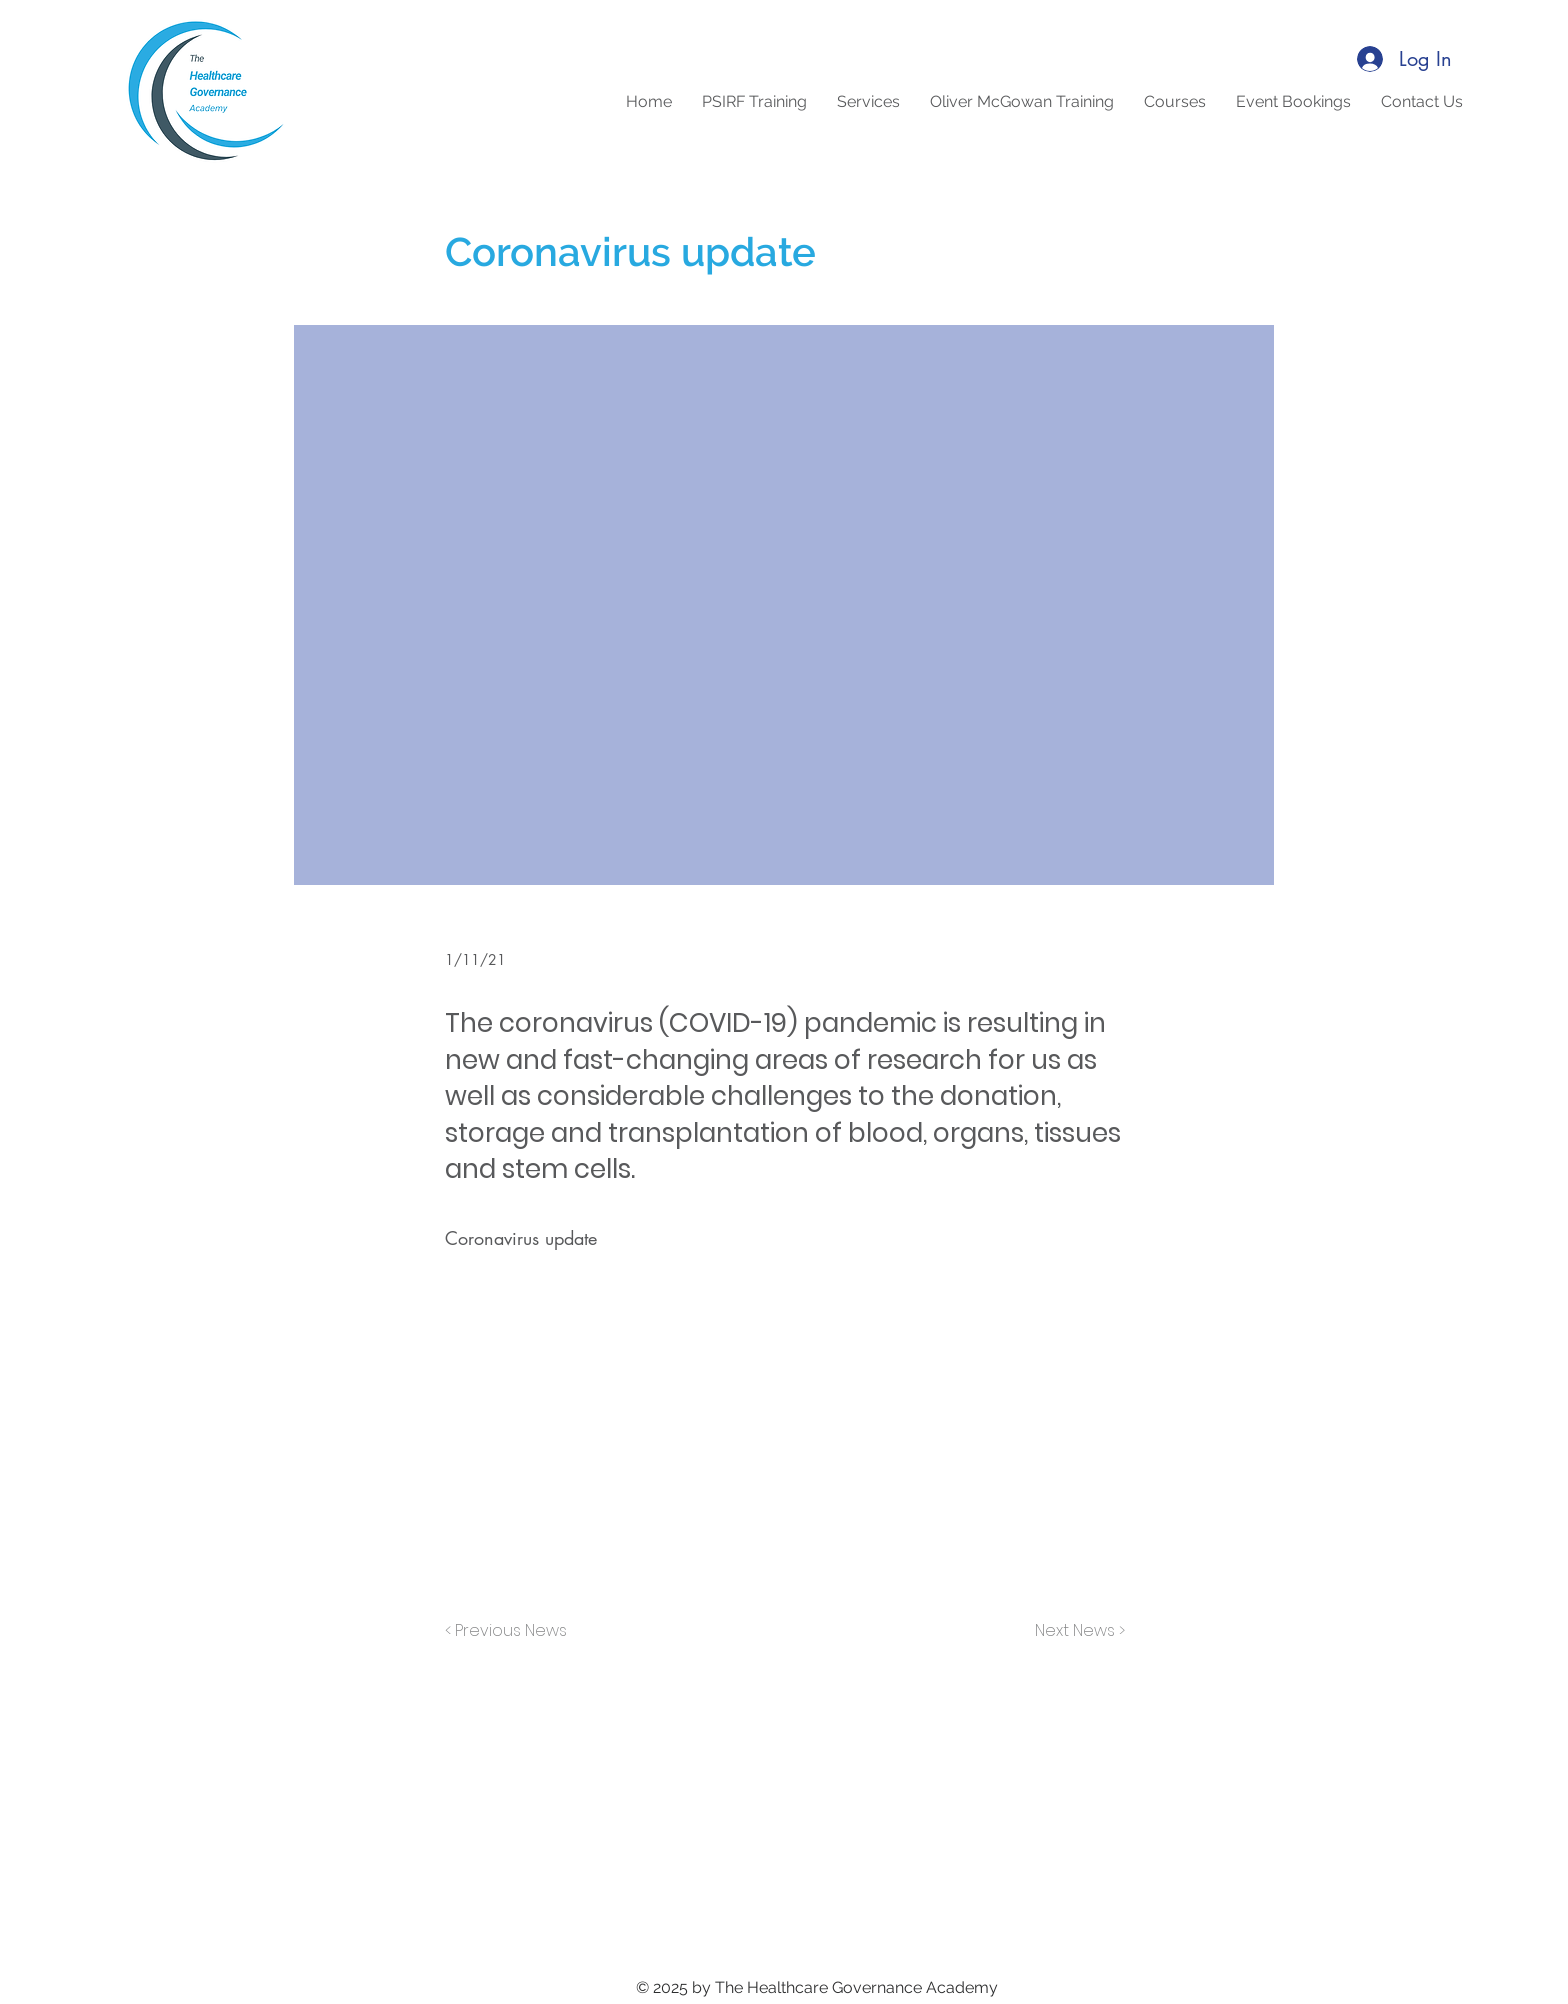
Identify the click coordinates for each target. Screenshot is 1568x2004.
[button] (1175, 102)
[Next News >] (1075, 1631)
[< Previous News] (511, 1631)
